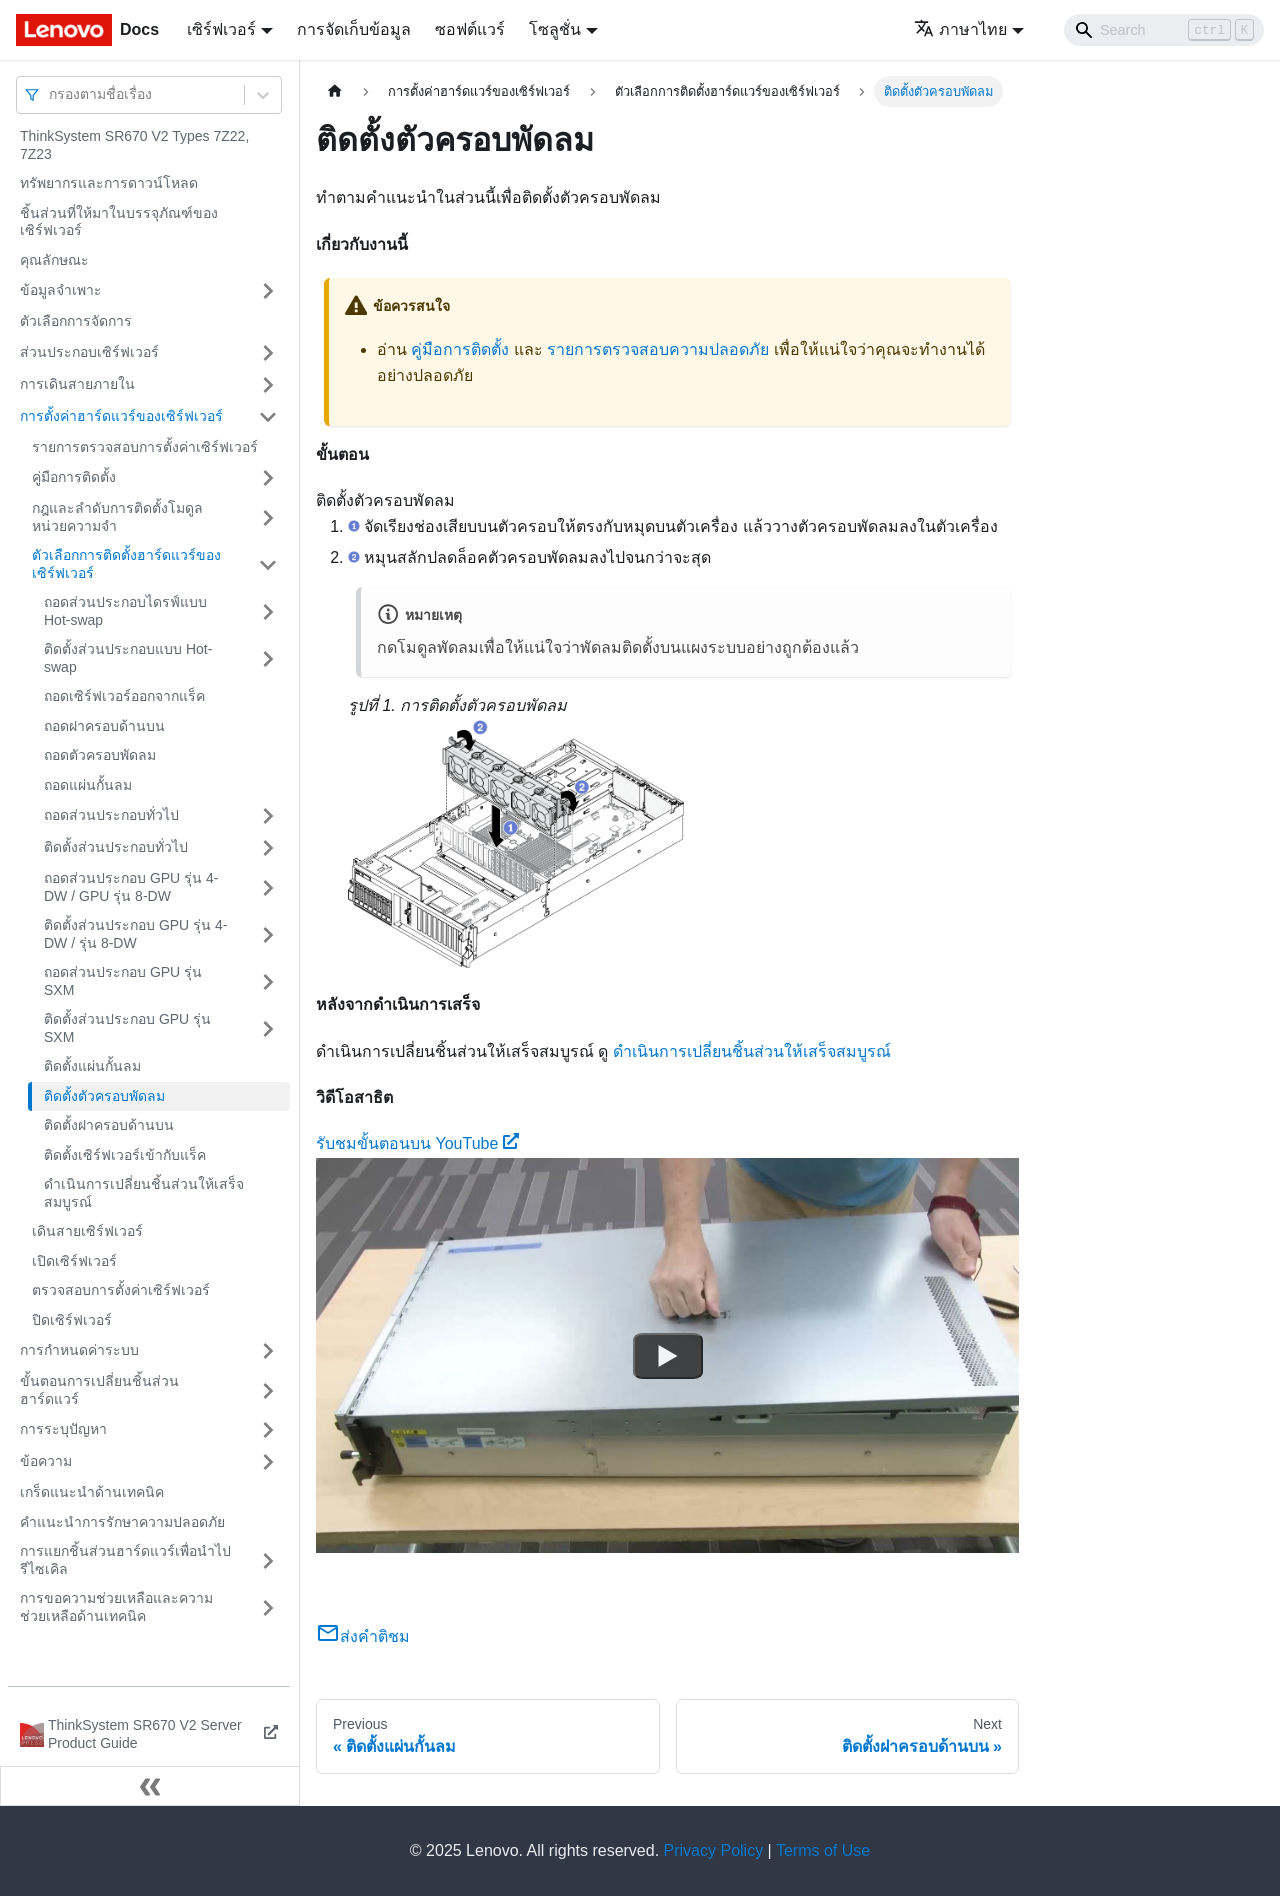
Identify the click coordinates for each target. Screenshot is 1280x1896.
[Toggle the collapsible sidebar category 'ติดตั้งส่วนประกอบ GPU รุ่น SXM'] (268, 1028)
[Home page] (335, 91)
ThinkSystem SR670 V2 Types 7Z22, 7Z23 (134, 145)
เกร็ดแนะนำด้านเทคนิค (92, 1492)
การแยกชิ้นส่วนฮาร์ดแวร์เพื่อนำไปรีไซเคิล (125, 1560)
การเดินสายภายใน (77, 384)
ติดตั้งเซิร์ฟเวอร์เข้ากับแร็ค (125, 1155)
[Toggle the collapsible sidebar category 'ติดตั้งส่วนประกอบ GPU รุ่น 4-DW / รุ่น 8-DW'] (268, 934)
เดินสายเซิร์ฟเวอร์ (87, 1231)
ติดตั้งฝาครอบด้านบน (109, 1125)
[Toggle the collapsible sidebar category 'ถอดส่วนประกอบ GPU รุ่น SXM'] (268, 981)
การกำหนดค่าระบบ (79, 1350)
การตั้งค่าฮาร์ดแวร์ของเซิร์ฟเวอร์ (121, 416)
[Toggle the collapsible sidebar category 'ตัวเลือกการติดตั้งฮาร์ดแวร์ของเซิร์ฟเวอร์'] (268, 564)
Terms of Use (823, 1850)
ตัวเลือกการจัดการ (76, 321)
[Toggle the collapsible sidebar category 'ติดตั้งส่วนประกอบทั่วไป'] (268, 848)
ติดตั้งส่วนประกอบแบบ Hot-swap (128, 658)
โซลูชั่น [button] (555, 29)
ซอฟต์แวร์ (470, 29)
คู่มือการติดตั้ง (74, 477)
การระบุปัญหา (63, 1429)
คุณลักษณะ (54, 260)
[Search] (1164, 30)
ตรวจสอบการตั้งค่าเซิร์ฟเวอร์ (121, 1290)
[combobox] (51, 94)
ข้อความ (46, 1461)
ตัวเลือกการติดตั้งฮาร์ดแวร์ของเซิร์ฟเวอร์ (126, 564)
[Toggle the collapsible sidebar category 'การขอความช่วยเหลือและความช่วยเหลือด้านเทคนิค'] (268, 1607)
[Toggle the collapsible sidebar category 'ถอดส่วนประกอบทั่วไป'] (268, 816)
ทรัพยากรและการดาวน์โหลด (109, 183)
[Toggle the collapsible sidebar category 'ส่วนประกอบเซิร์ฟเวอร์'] (268, 353)
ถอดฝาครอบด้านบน (104, 726)
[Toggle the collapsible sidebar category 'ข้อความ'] (268, 1462)
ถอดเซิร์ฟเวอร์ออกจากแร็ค (124, 696)
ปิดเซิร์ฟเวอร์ (72, 1320)
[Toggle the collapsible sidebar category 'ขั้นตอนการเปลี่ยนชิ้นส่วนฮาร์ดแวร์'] (268, 1390)
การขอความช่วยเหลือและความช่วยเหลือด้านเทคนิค (116, 1607)
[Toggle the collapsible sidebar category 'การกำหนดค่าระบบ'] (268, 1351)
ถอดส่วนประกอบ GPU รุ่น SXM (123, 981)
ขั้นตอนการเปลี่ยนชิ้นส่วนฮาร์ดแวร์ (99, 1390)
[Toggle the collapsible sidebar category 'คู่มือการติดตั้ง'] (268, 478)
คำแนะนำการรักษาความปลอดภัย (122, 1522)
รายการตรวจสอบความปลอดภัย (658, 349)
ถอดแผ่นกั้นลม (88, 785)
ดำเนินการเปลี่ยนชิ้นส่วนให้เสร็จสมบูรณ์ (144, 1193)
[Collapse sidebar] (150, 1786)
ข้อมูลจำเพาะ (61, 290)
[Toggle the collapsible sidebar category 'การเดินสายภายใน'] (268, 385)
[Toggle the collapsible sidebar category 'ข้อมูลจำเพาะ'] (268, 291)
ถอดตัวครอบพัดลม (100, 755)
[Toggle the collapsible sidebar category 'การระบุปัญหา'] (268, 1430)
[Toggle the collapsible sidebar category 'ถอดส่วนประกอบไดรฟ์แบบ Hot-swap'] (268, 611)
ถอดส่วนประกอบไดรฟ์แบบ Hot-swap (125, 611)
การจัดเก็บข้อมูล (354, 29)
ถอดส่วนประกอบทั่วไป (111, 815)
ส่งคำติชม (363, 1636)
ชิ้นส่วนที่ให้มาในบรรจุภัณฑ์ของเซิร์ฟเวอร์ (119, 222)
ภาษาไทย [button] (960, 29)
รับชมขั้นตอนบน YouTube (417, 1143)
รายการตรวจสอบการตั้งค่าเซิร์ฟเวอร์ (145, 447)
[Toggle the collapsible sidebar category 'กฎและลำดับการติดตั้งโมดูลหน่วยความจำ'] (268, 517)
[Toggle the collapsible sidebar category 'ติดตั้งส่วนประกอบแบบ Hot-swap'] (268, 658)
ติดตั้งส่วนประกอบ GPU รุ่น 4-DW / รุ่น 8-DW (135, 934)
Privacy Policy (714, 1850)
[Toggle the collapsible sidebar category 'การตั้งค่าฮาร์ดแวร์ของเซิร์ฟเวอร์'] (268, 417)
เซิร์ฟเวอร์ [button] (221, 29)
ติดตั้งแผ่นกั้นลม (92, 1066)
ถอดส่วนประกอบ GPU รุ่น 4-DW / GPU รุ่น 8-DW (131, 887)
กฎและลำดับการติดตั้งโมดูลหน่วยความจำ (117, 517)
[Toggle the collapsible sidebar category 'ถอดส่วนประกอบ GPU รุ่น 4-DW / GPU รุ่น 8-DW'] (268, 887)
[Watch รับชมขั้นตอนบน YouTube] (668, 1355)
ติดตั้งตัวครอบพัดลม (104, 1096)
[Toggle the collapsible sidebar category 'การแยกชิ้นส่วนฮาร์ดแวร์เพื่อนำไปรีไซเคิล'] (268, 1560)
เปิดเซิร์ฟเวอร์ (74, 1261)
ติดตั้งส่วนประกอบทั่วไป (116, 847)
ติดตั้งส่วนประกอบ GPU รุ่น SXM (127, 1028)
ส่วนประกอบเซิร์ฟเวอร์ (89, 352)
